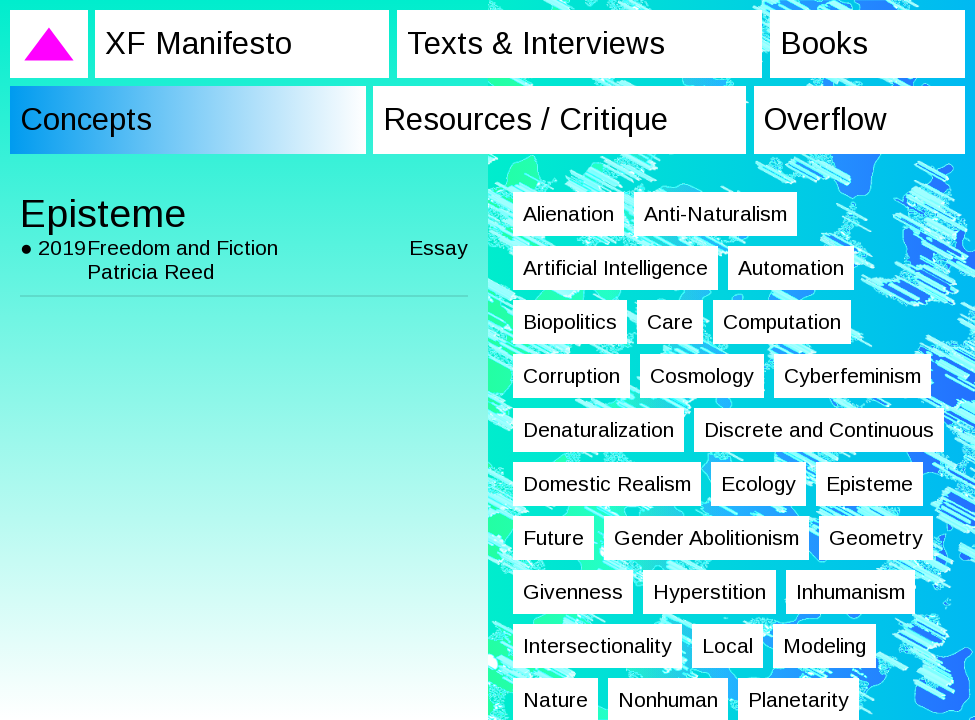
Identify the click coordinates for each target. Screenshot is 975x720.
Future (553, 537)
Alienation (568, 213)
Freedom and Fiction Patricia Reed (182, 259)
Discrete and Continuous (819, 429)
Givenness (573, 591)
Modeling (824, 645)
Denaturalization (598, 429)
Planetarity (798, 699)
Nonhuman (668, 699)
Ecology (758, 483)
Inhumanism (850, 591)
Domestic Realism (607, 483)
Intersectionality (597, 645)
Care (670, 321)
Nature (555, 699)
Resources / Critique (528, 119)
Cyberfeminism (852, 375)
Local (727, 645)
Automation (791, 267)
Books (821, 43)
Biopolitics (570, 321)
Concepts (85, 119)
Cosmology (702, 375)
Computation (782, 321)
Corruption (571, 375)
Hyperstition (709, 591)
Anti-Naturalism (715, 213)
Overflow (825, 119)
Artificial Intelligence (615, 267)
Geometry (876, 537)
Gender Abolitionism (706, 537)
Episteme (869, 483)
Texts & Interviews (534, 43)
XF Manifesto (198, 43)
